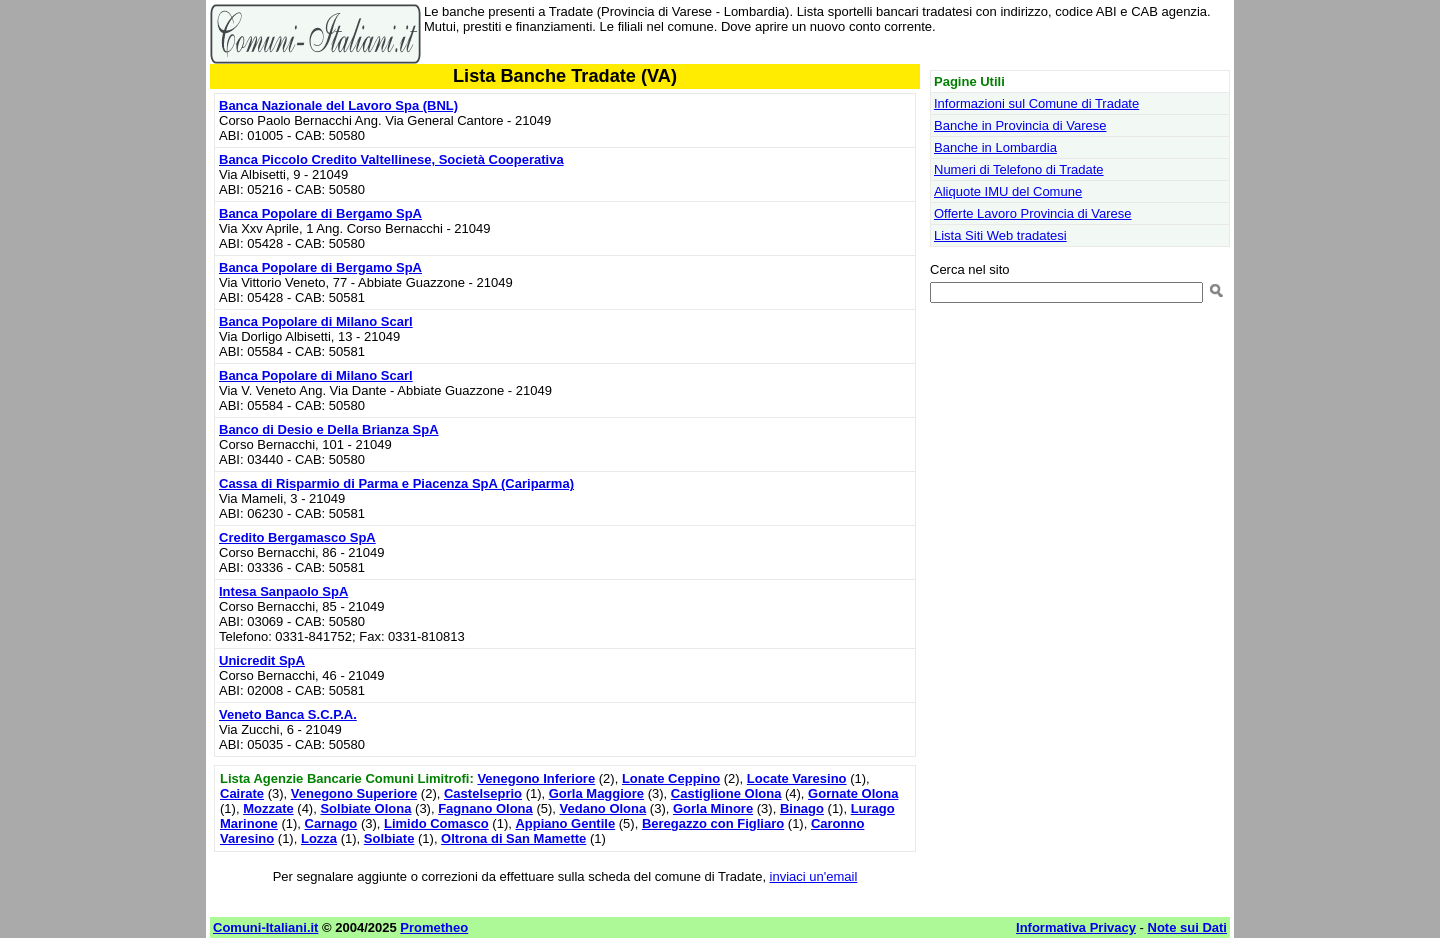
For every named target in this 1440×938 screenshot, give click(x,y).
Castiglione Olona (726, 793)
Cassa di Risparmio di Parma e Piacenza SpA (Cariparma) (396, 483)
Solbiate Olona (365, 808)
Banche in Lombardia (995, 147)
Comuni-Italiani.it (265, 927)
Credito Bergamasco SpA (297, 537)
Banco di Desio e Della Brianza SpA (329, 429)
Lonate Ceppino (671, 778)
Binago (802, 808)
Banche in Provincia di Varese (1020, 125)
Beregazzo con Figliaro (713, 823)
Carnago (331, 823)
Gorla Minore (713, 808)
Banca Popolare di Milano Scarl (316, 321)
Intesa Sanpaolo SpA (283, 591)
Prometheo (434, 927)
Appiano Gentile (565, 823)
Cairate (242, 793)
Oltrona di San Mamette (513, 838)
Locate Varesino (797, 778)
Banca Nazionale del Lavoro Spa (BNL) (338, 105)
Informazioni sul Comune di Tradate (1036, 103)
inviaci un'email (814, 876)
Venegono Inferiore (536, 778)
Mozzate (268, 808)
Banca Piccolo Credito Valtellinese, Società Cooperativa (391, 159)
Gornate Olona (853, 793)
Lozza (319, 838)
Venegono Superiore (354, 793)
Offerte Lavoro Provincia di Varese (1033, 213)
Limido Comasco (436, 823)
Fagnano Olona (485, 808)
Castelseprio (483, 793)
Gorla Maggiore (596, 793)
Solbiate (389, 838)
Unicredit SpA (262, 660)
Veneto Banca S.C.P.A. (288, 714)
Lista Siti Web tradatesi (1000, 235)
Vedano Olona (603, 808)
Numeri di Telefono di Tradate (1019, 169)
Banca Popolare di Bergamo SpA (320, 213)
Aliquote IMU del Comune (1008, 191)
